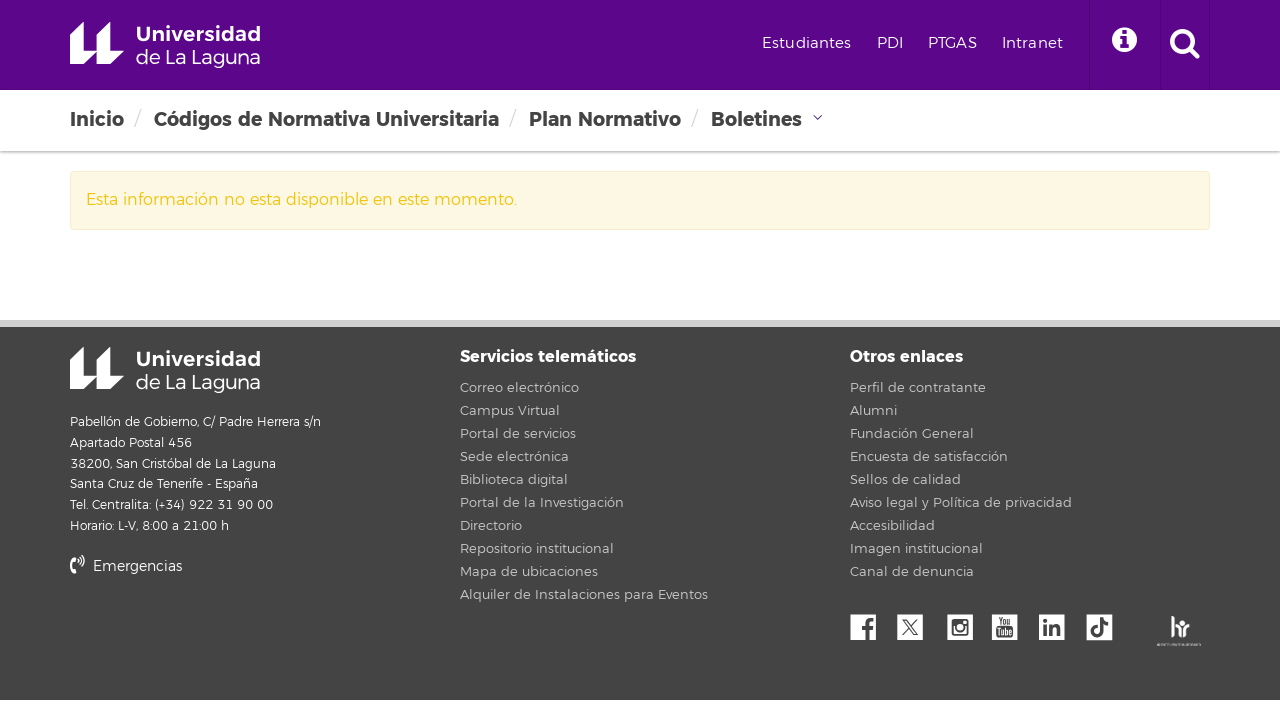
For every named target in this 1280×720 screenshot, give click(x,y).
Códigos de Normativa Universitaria (326, 119)
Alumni (873, 411)
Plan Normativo (605, 119)
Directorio (491, 526)
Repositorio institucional (537, 549)
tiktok (1106, 622)
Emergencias (126, 566)
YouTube (1012, 622)
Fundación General (912, 434)
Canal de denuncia (912, 572)
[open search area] (1185, 45)
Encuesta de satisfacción (929, 457)
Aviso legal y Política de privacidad (961, 503)
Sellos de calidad (905, 480)
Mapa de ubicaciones (529, 572)
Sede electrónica (514, 457)
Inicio (97, 119)
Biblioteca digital (514, 480)
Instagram (965, 622)
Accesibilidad (892, 526)
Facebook (871, 622)
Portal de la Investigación (542, 503)
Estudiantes (807, 43)
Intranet (1032, 43)
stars (220, 634)
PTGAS (952, 43)
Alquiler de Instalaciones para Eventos (584, 595)
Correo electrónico (519, 388)
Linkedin (1059, 622)
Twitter (918, 622)
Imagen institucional (916, 549)
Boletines (756, 119)
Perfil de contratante (918, 388)
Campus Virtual (510, 411)
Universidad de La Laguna (165, 45)
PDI (890, 43)
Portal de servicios (518, 434)
